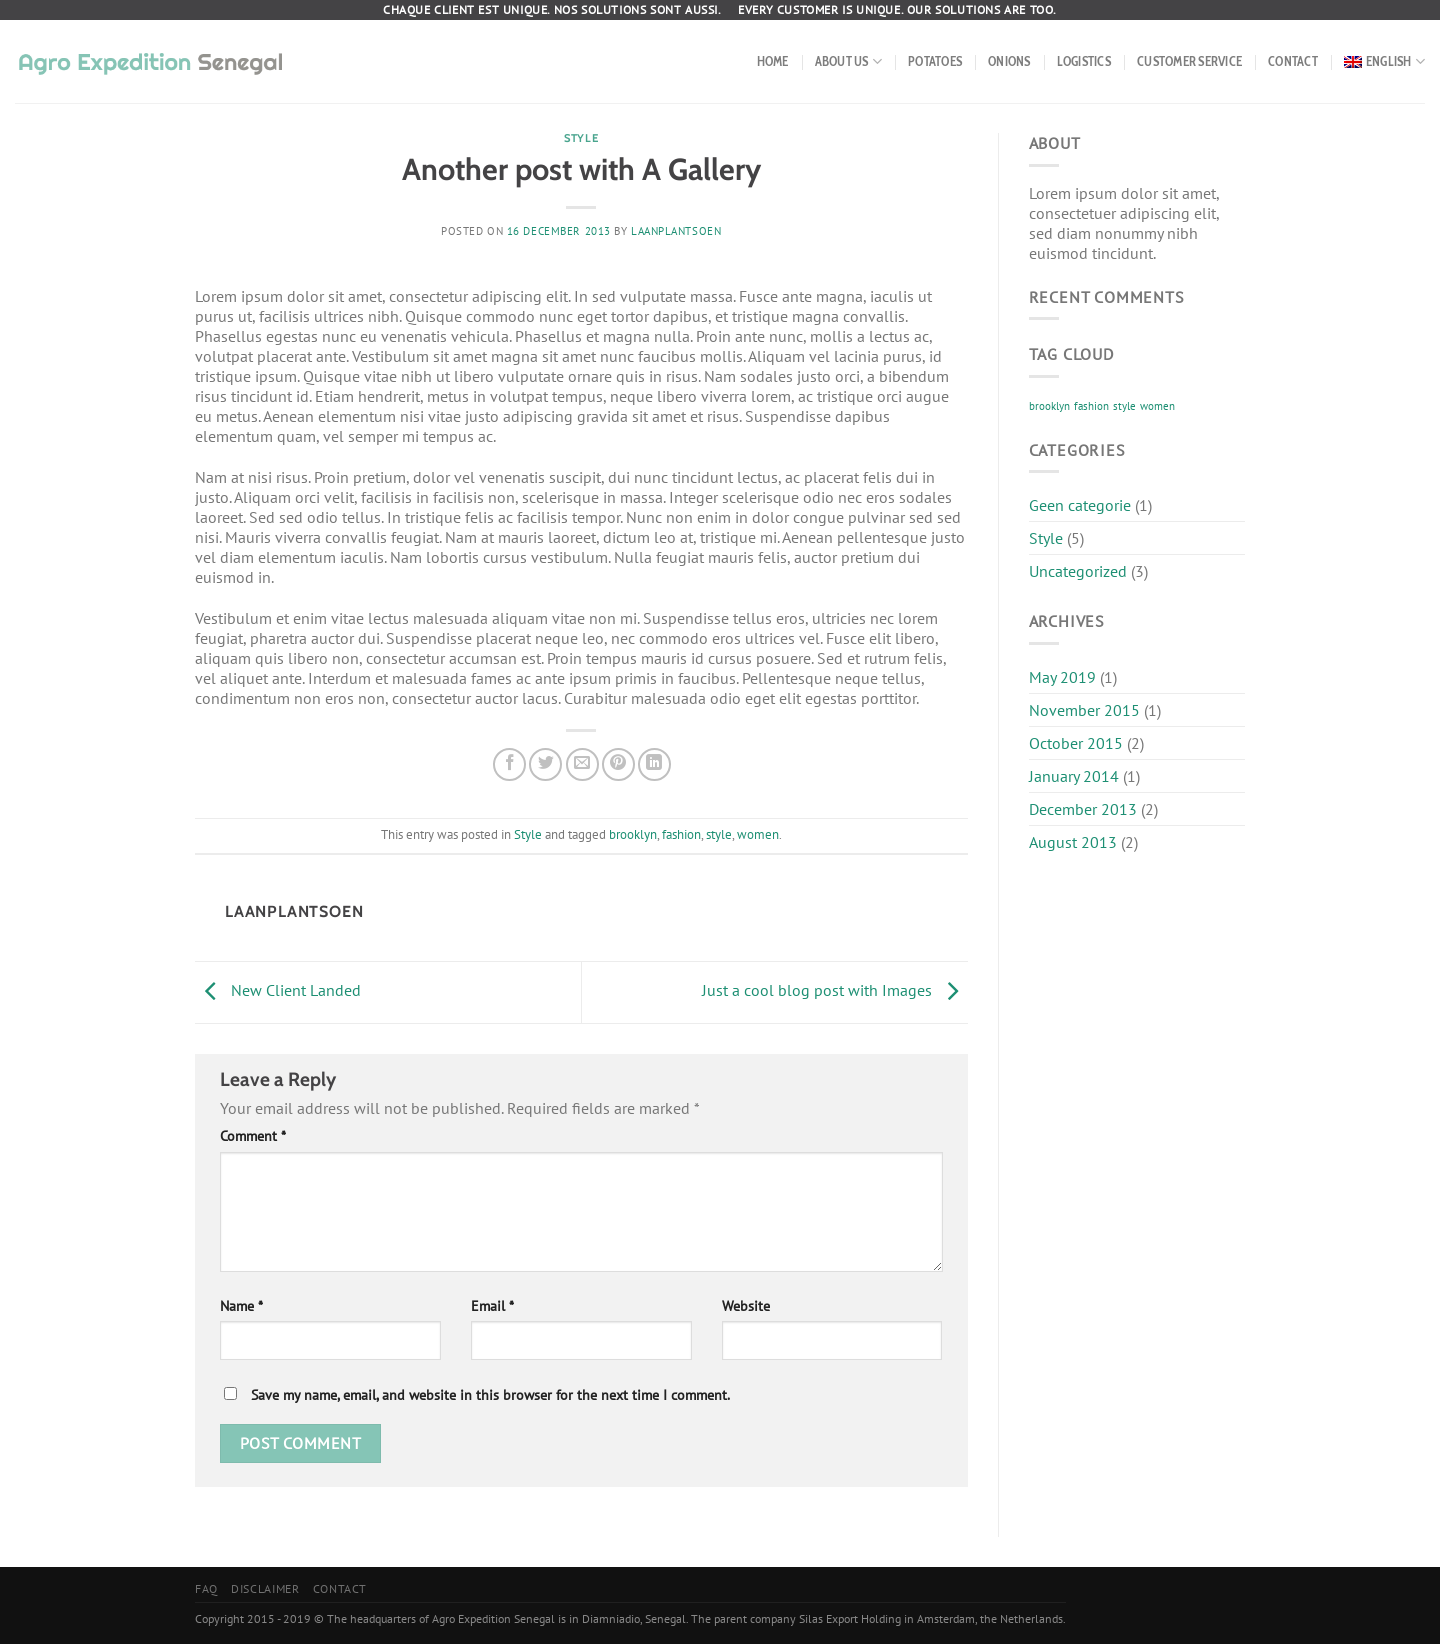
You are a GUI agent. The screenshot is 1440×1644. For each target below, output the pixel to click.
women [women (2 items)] (1157, 406)
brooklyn (633, 834)
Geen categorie (1080, 505)
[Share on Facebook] (509, 764)
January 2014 (1074, 776)
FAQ (206, 1588)
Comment (253, 1135)
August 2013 (1073, 842)
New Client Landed (278, 990)
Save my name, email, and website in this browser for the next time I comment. (490, 1394)
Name (241, 1305)
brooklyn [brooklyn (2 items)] (1049, 406)
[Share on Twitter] (545, 764)
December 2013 (1083, 809)
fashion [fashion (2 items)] (1091, 406)
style (719, 834)
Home (773, 61)
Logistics (1084, 61)
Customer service (1189, 61)
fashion (681, 834)
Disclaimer (265, 1588)
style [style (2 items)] (1124, 406)
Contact (1293, 61)
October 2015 (1076, 743)
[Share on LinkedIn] (654, 764)
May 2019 (1062, 677)
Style (581, 138)
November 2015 (1084, 710)
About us (849, 61)
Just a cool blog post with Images (835, 990)
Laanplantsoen (676, 231)
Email (492, 1305)
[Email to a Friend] (582, 764)
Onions (1009, 61)
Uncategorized (1078, 571)
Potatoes (935, 61)
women (758, 834)
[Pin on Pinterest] (618, 764)
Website (746, 1305)
